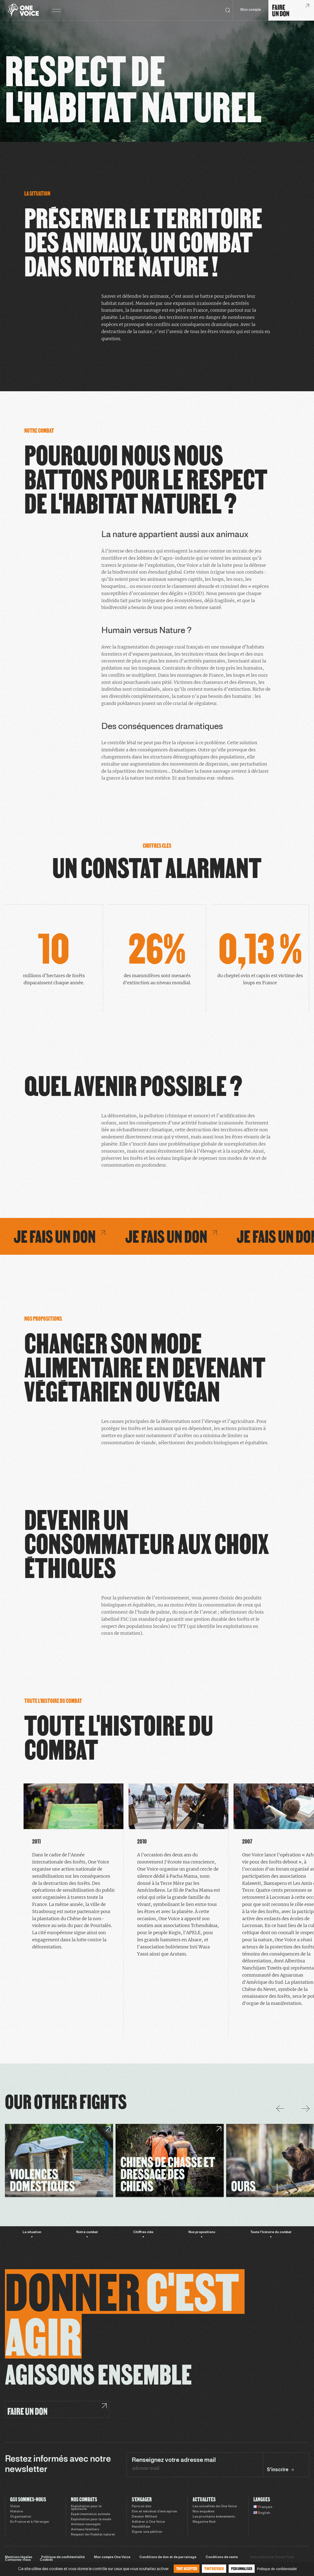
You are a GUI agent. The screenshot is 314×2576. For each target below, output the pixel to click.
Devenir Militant (144, 2516)
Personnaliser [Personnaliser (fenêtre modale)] (241, 2568)
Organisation (20, 2516)
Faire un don (141, 2506)
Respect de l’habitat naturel (93, 2534)
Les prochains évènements (214, 2516)
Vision (15, 2506)
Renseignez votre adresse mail (174, 2460)
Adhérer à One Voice (148, 2522)
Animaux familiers (85, 2529)
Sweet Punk (284, 2557)
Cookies (46, 2560)
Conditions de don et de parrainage (167, 2557)
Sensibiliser (141, 2526)
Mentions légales (18, 2557)
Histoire (16, 2511)
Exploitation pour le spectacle (86, 2508)
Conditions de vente (222, 2557)
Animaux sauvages (86, 2524)
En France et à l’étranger (29, 2522)
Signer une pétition (147, 2532)
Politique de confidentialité (63, 2557)
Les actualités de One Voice (215, 2506)
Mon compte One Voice (112, 2557)
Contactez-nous (18, 2560)
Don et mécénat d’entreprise (154, 2511)
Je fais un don (100, 1236)
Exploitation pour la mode (91, 2519)
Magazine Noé (204, 2522)
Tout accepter (186, 2568)
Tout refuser (213, 2568)
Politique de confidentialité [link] (277, 2569)
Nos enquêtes (203, 2511)
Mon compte (250, 10)
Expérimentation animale (90, 2514)
